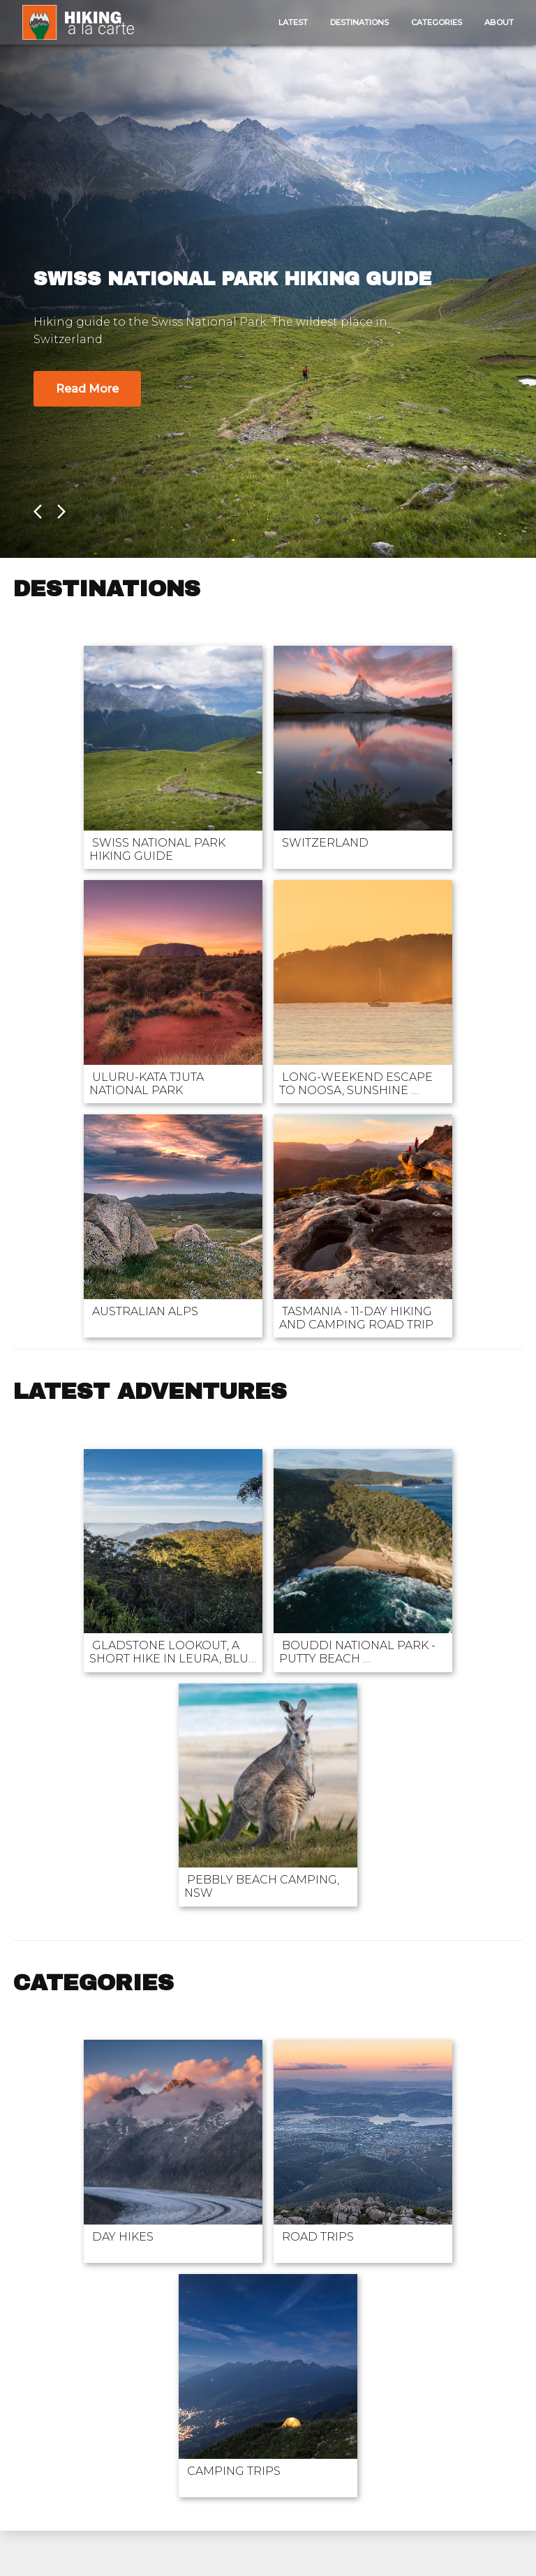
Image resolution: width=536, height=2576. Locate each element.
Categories (436, 22)
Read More (87, 388)
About (499, 22)
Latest (293, 22)
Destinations (359, 22)
